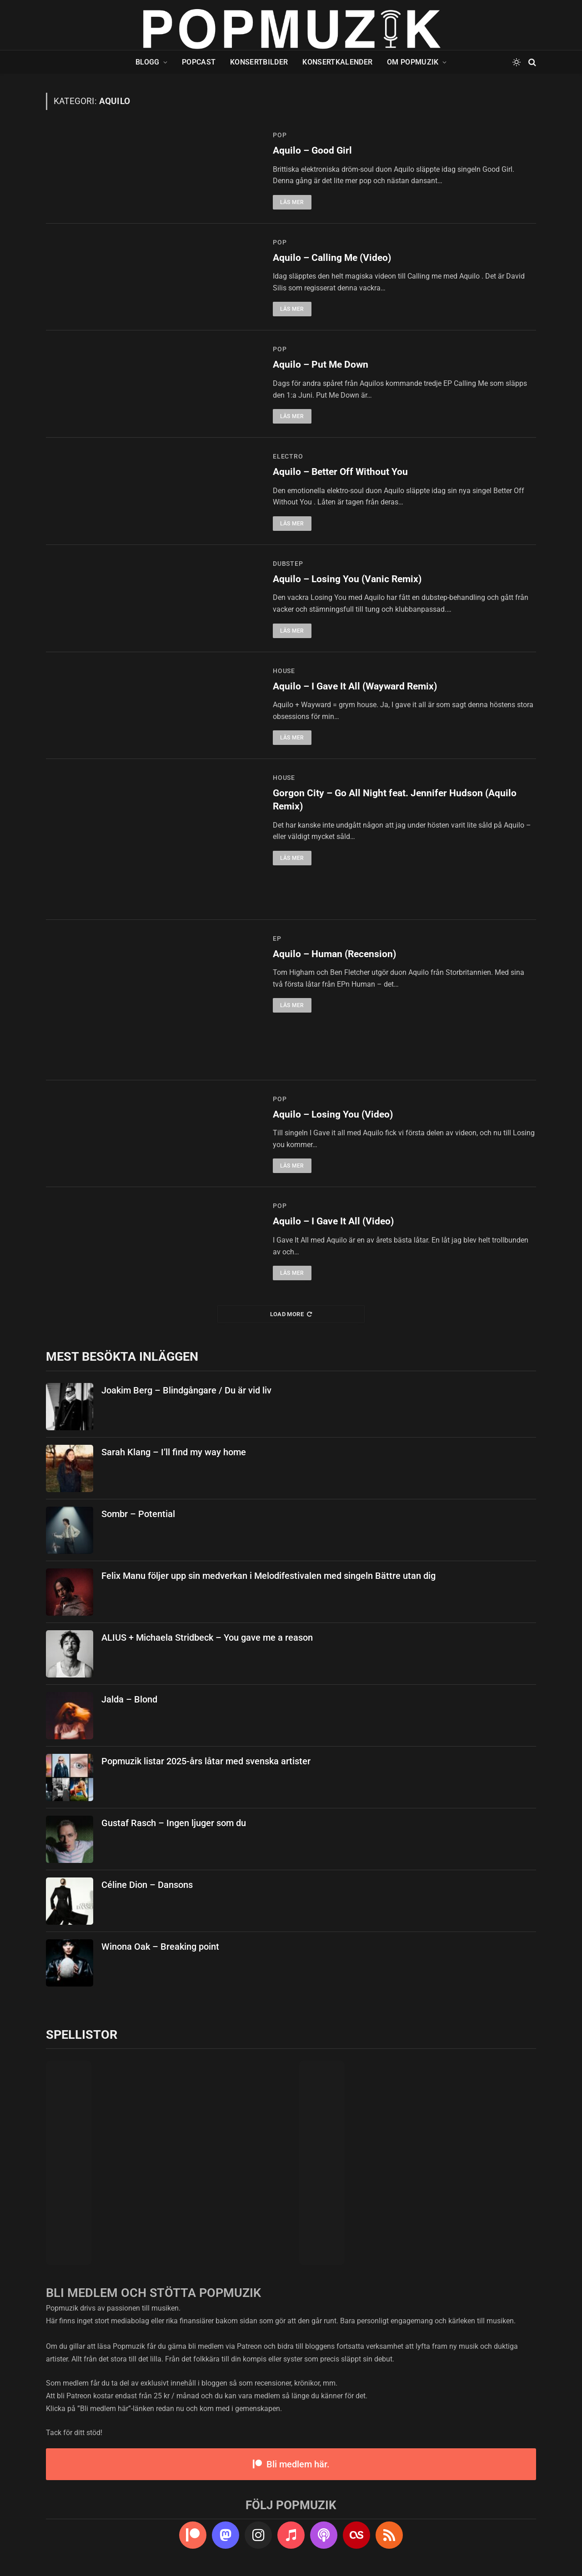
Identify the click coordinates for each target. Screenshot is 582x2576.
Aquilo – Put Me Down (320, 364)
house (284, 670)
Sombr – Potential (138, 1513)
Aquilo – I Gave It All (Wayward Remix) (355, 686)
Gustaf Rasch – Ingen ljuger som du (173, 1822)
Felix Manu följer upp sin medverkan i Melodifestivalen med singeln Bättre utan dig (268, 1575)
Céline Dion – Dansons (147, 1884)
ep (277, 938)
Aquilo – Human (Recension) (334, 954)
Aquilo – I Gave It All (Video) (333, 1221)
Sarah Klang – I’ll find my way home (173, 1452)
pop (279, 135)
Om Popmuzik (413, 62)
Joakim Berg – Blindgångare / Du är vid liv (186, 1390)
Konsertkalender (337, 62)
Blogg (147, 62)
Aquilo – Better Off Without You (340, 471)
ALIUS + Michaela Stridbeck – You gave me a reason (207, 1637)
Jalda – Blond (129, 1699)
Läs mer (292, 202)
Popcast (199, 62)
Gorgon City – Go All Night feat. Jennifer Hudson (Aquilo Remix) (395, 800)
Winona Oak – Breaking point (160, 1946)
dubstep (288, 563)
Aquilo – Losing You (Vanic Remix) (347, 579)
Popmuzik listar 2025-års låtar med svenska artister (206, 1761)
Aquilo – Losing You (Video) (333, 1114)
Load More (291, 1314)
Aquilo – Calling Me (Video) (332, 257)
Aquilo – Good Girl (312, 150)
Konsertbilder (259, 62)
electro (288, 456)
